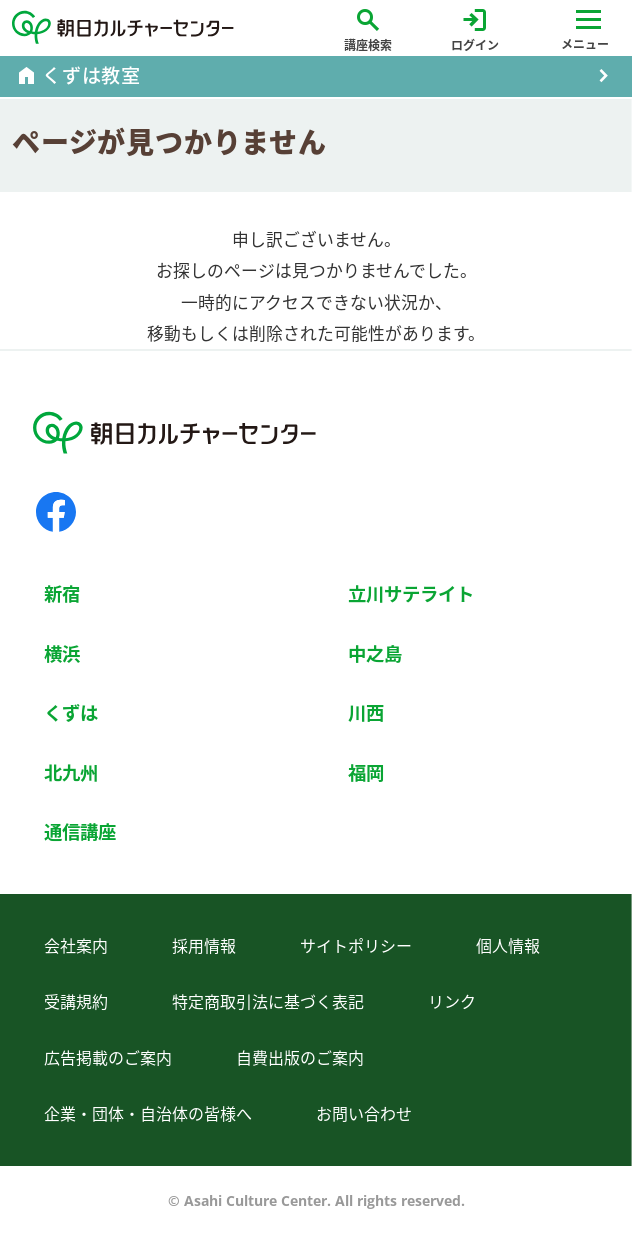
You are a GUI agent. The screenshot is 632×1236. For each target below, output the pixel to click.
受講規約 (76, 1002)
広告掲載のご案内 (108, 1058)
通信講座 (80, 831)
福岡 (366, 772)
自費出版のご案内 (300, 1058)
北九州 (71, 772)
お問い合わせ (364, 1114)
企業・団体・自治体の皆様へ (148, 1114)
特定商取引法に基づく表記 (268, 1002)
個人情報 (508, 946)
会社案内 (76, 946)
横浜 (62, 653)
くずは (71, 712)
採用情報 (204, 946)
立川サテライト (411, 593)
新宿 (62, 593)
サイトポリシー (356, 946)
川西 (366, 712)
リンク (452, 1002)
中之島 (375, 653)
